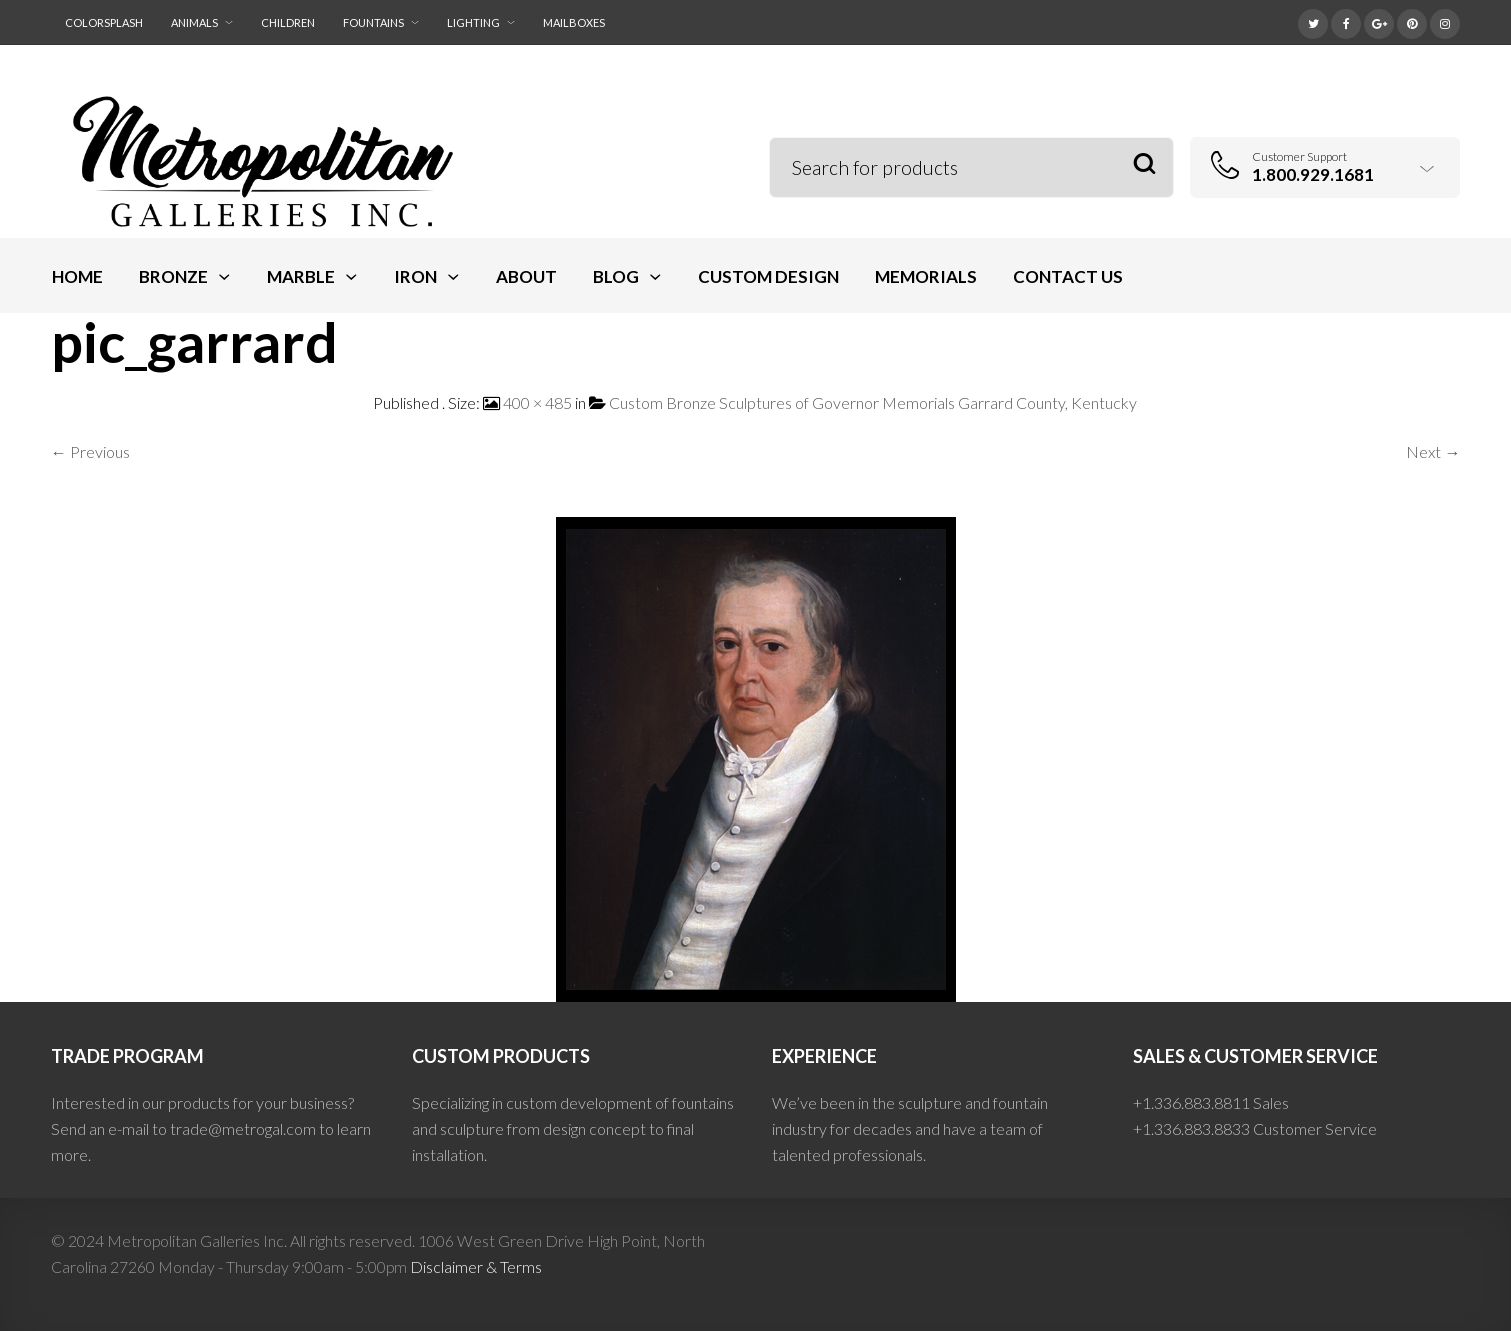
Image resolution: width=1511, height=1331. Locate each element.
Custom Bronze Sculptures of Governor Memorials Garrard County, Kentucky (873, 402)
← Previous (90, 451)
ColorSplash (104, 22)
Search (1144, 164)
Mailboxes (574, 22)
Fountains (373, 22)
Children (288, 22)
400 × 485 (537, 402)
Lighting (473, 22)
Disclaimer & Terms (476, 1266)
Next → (1433, 451)
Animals (194, 22)
